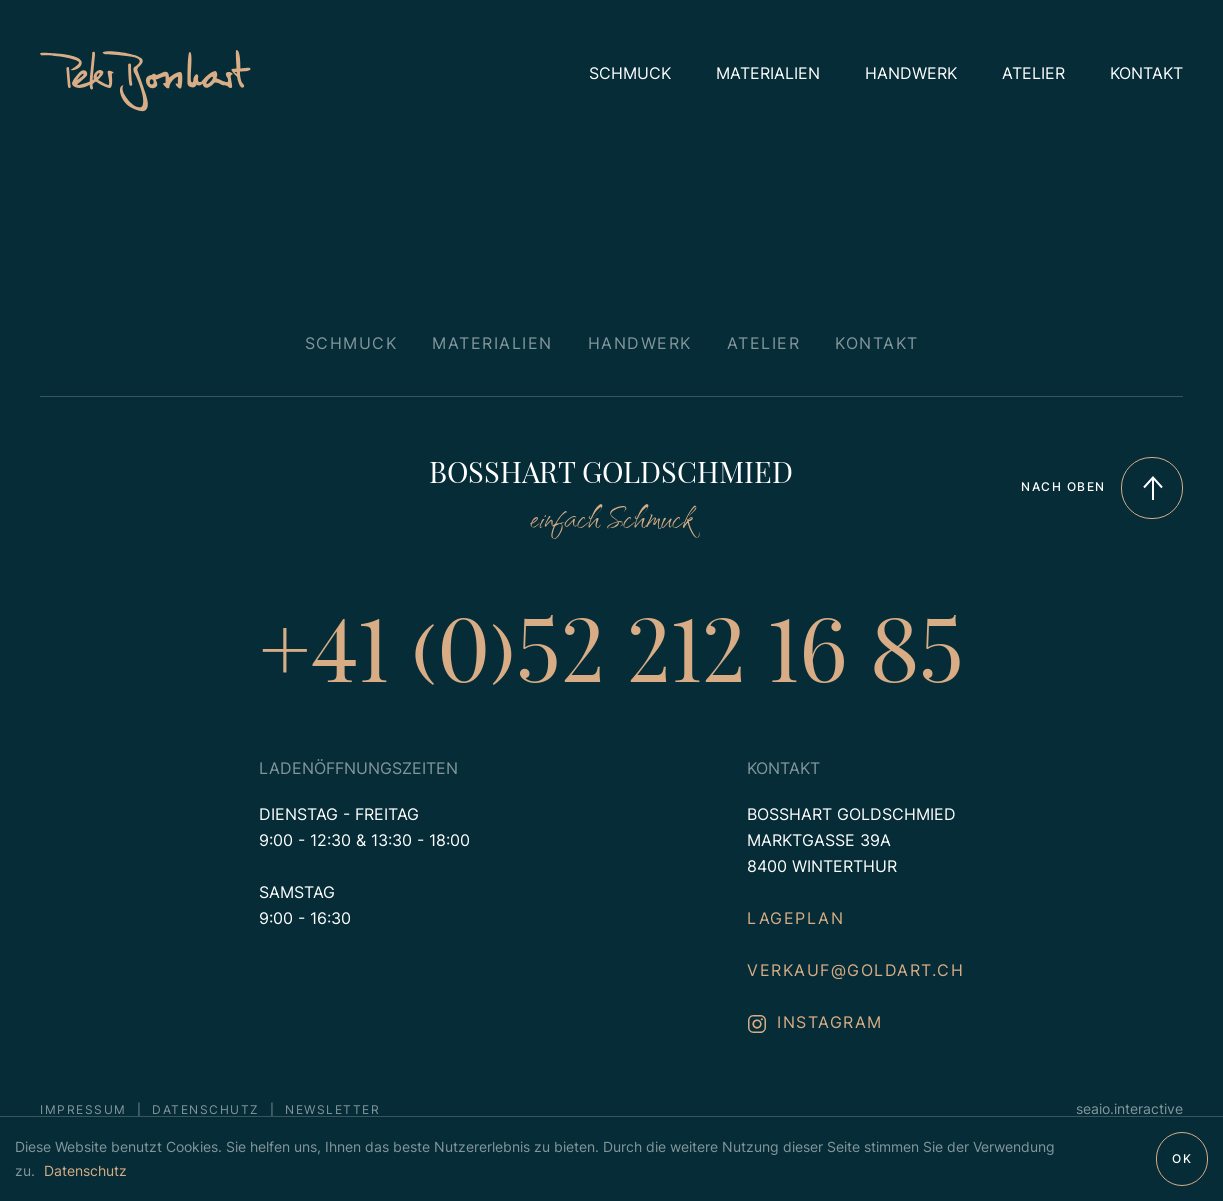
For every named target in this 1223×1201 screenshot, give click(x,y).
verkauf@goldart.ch (855, 970)
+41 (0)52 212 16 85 (611, 645)
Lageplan (795, 918)
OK (1182, 1158)
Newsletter (332, 1109)
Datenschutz (85, 1170)
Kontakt (1146, 73)
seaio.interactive (1129, 1108)
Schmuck (630, 73)
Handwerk (911, 73)
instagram (815, 1022)
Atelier (1033, 73)
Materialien (768, 73)
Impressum (83, 1109)
